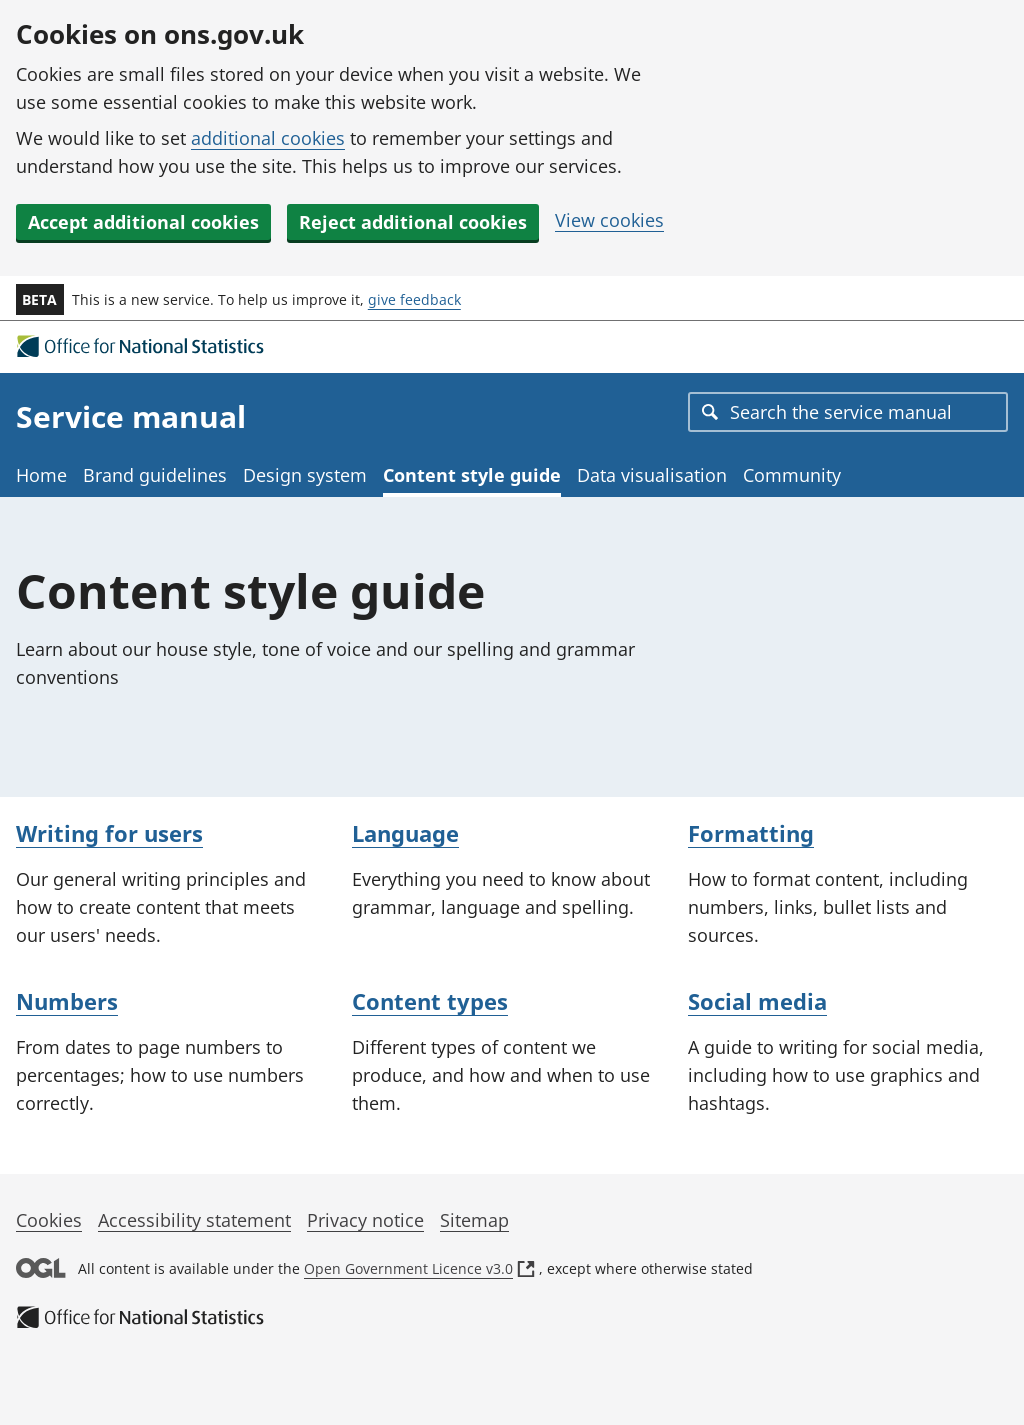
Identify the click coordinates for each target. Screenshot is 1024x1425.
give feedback (414, 299)
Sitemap (474, 1220)
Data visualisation (652, 475)
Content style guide (472, 475)
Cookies (49, 1220)
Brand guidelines (155, 475)
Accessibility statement (194, 1220)
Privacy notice (365, 1220)
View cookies (609, 220)
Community (792, 475)
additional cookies (268, 138)
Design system (305, 475)
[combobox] (848, 412)
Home (41, 475)
